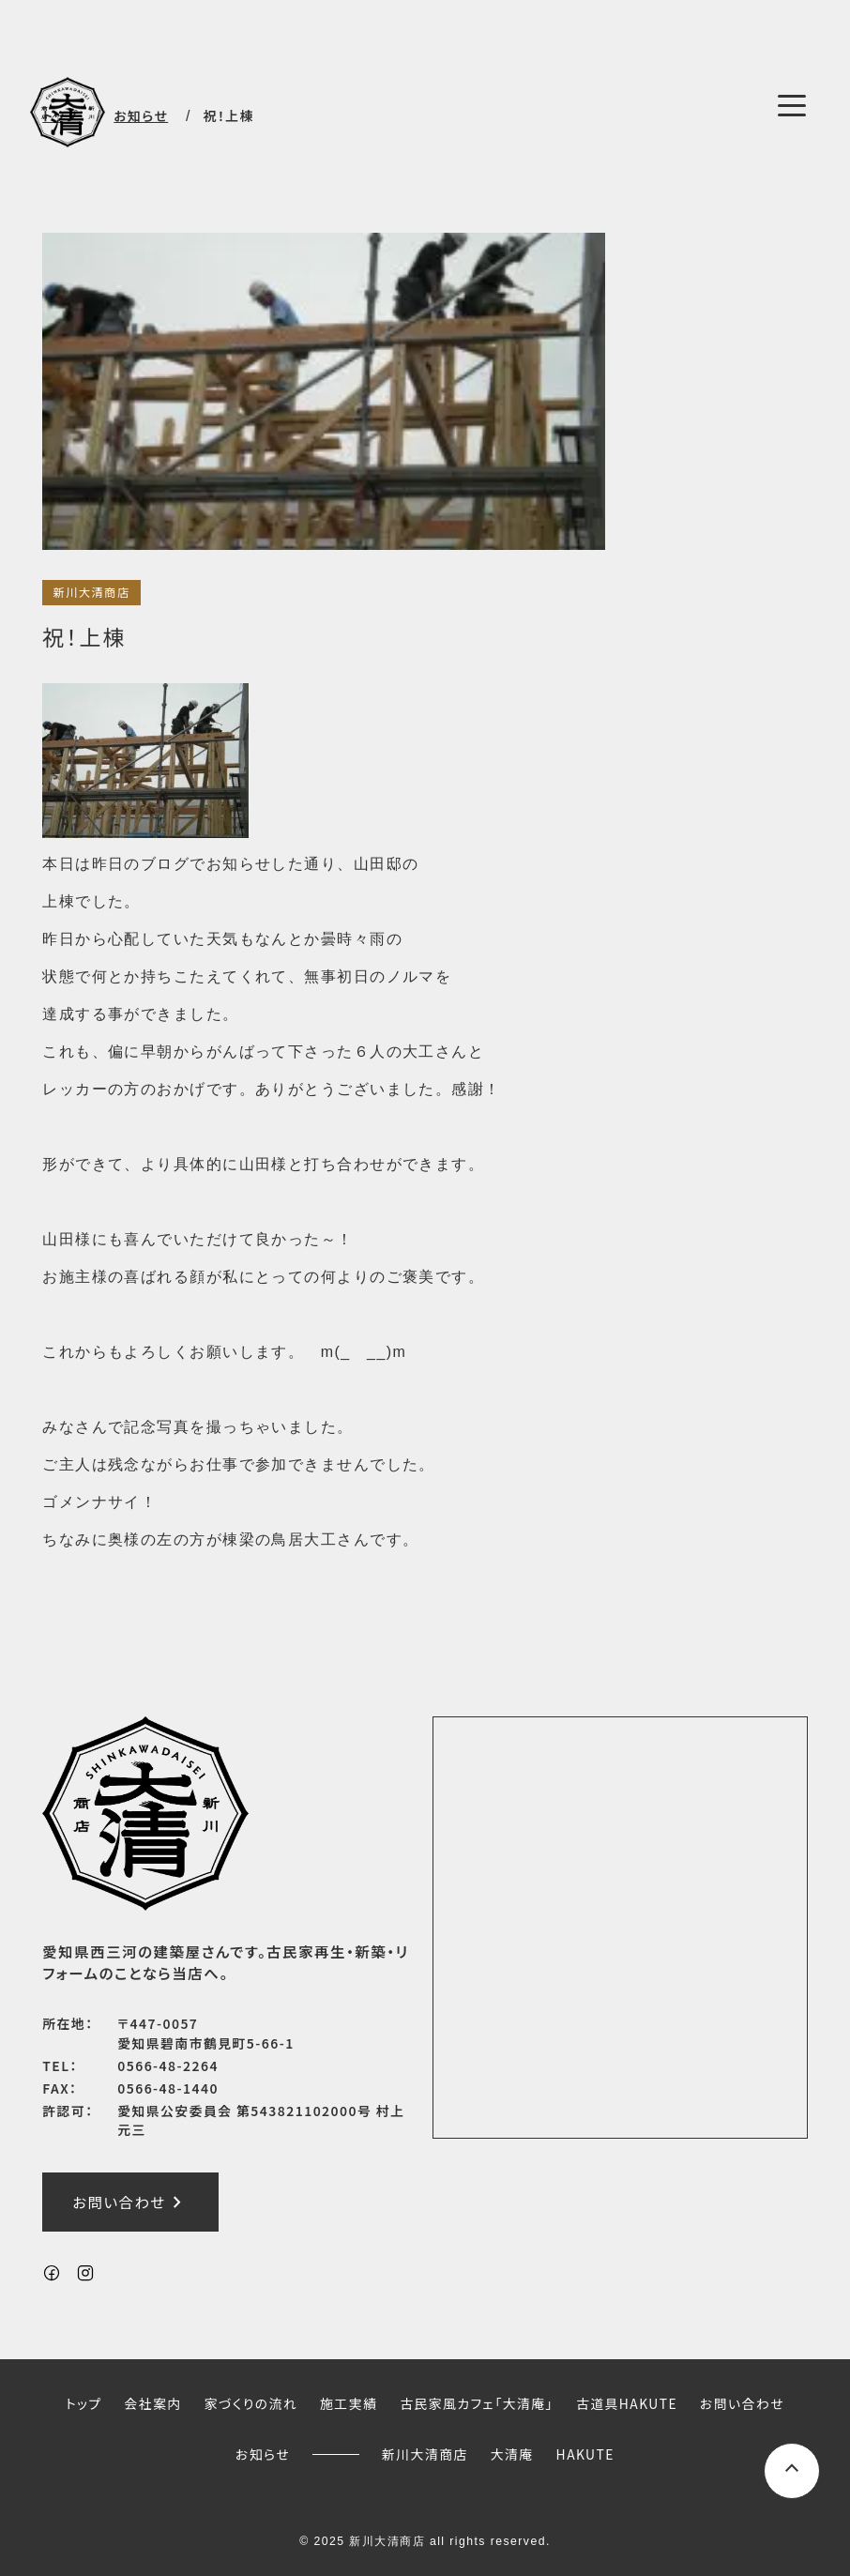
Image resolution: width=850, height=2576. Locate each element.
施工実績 (348, 2402)
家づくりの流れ (251, 2402)
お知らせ (262, 2454)
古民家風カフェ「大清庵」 (477, 2402)
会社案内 (153, 2402)
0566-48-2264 (168, 2065)
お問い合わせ (130, 2201)
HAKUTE (585, 2454)
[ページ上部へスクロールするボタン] (792, 2471)
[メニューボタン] (792, 105)
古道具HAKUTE (626, 2402)
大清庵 (512, 2454)
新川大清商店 (91, 592)
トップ (84, 2402)
